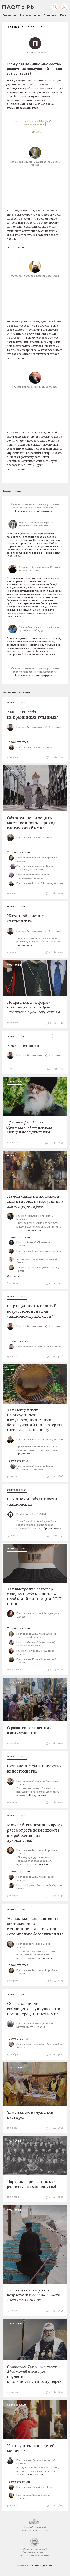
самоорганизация (34, 124)
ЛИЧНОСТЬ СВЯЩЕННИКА (38, 121)
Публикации (14, 965)
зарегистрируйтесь (43, 511)
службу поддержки (42, 2566)
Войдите (20, 511)
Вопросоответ (35, 27)
